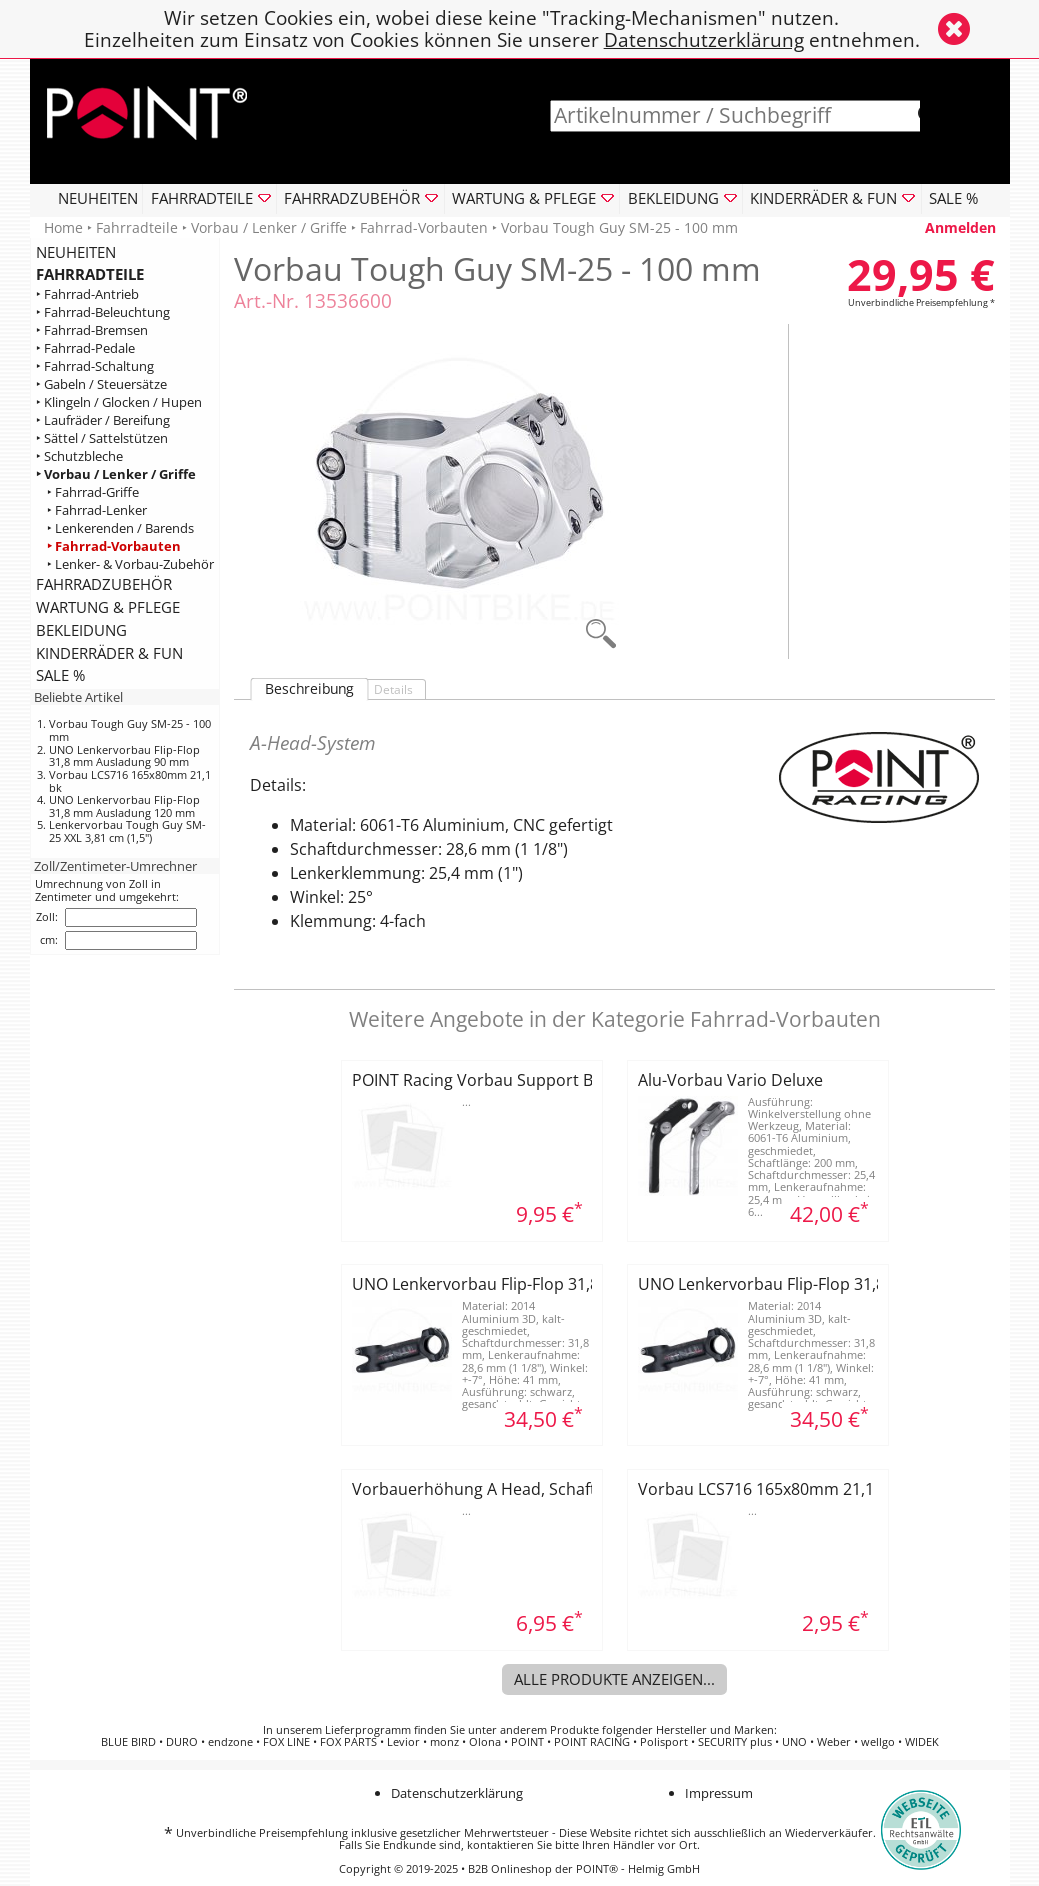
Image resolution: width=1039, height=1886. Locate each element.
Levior (403, 1742)
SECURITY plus (735, 1742)
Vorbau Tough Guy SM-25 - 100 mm (130, 730)
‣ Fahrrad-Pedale (85, 348)
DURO (182, 1742)
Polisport (664, 1742)
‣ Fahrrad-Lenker (97, 510)
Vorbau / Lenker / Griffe (269, 227)
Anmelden (960, 227)
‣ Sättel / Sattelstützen (102, 438)
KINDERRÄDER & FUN (109, 653)
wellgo (878, 1742)
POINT (527, 1742)
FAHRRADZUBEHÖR (104, 584)
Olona (485, 1742)
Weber (834, 1742)
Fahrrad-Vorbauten (424, 227)
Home (63, 227)
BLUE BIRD (128, 1742)
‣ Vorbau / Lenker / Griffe (116, 474)
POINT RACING (592, 1742)
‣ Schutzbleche (79, 456)
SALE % (953, 198)
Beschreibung (310, 689)
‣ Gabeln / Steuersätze (101, 384)
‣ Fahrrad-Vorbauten (114, 546)
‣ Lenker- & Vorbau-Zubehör (130, 564)
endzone (230, 1742)
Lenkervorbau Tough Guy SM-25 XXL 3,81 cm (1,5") (127, 831)
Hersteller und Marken (715, 1730)
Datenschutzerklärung (704, 39)
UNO (794, 1742)
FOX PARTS (348, 1742)
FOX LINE (286, 1742)
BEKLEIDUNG (81, 630)
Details (393, 689)
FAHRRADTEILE (90, 274)
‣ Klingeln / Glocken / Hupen (119, 402)
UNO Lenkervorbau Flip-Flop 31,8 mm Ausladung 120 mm (124, 806)
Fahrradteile (137, 227)
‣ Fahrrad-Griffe (93, 492)
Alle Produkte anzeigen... (614, 1679)
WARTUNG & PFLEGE (108, 607)
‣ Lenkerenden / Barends (120, 528)
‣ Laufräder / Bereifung (103, 420)
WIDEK (922, 1742)
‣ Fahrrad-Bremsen (92, 330)
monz (444, 1742)
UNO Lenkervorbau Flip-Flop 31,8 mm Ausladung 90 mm (124, 756)
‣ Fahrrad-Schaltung (95, 366)
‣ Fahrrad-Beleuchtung (103, 312)
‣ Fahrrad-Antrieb (87, 294)
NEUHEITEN (98, 198)
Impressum (719, 1793)
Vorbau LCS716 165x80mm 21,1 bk (130, 781)
